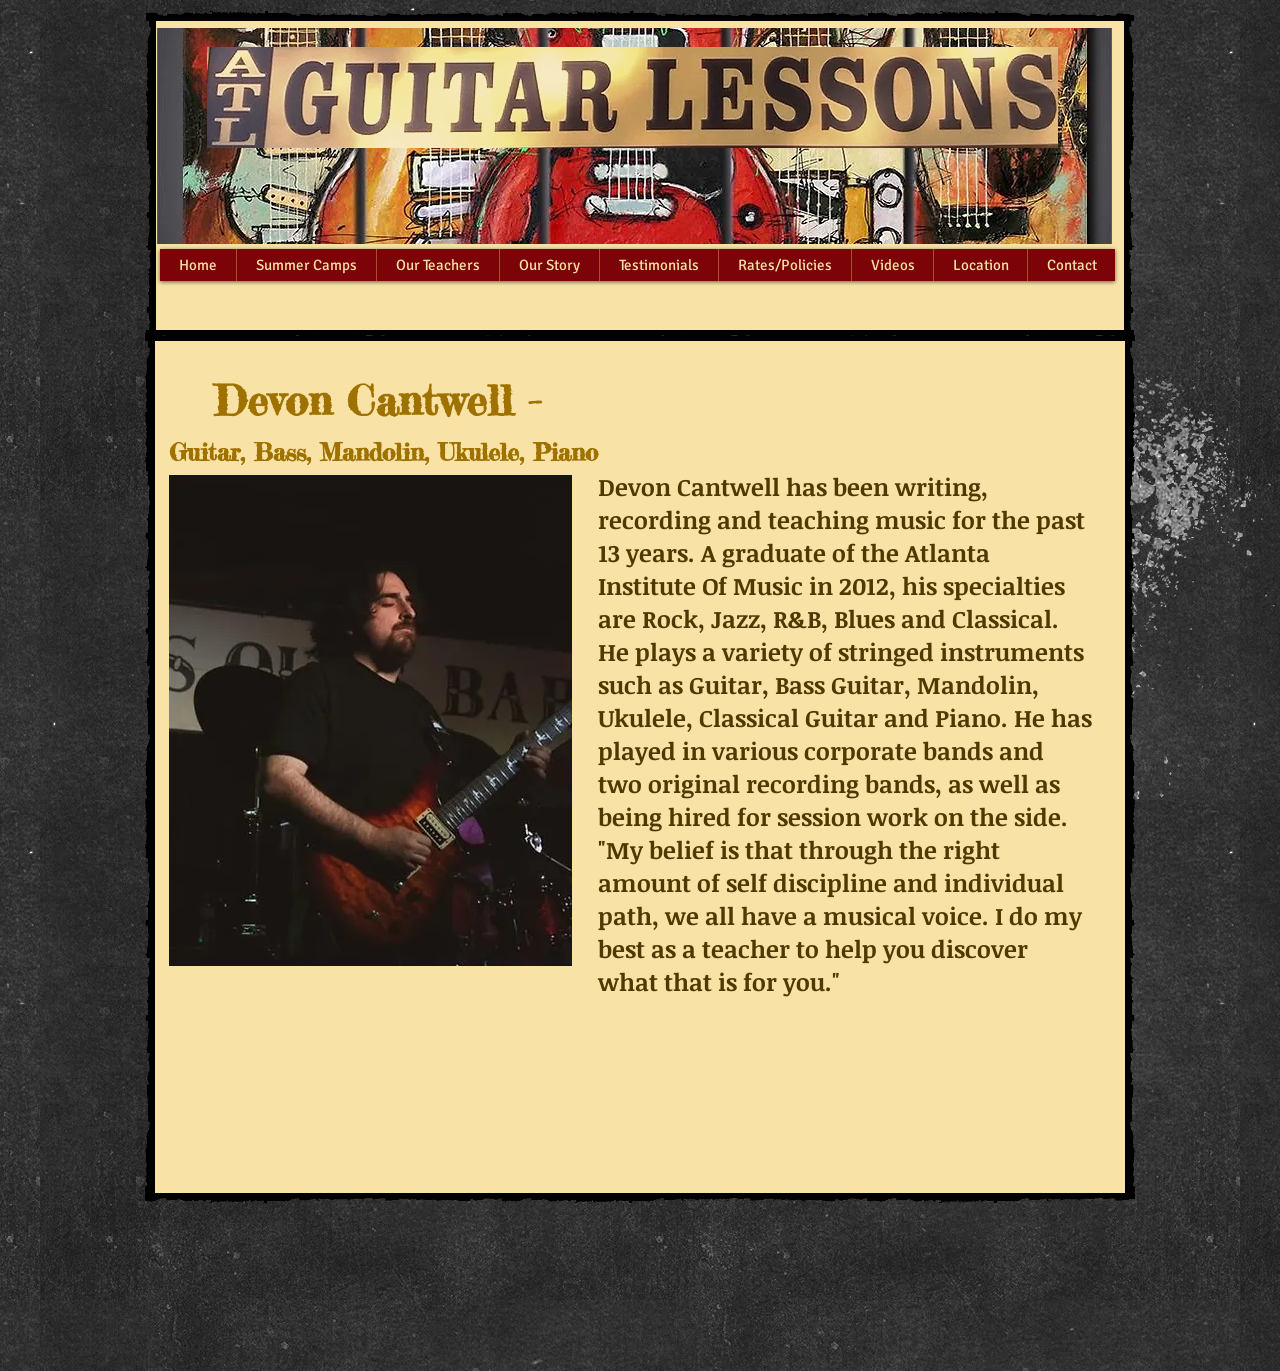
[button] (437, 265)
